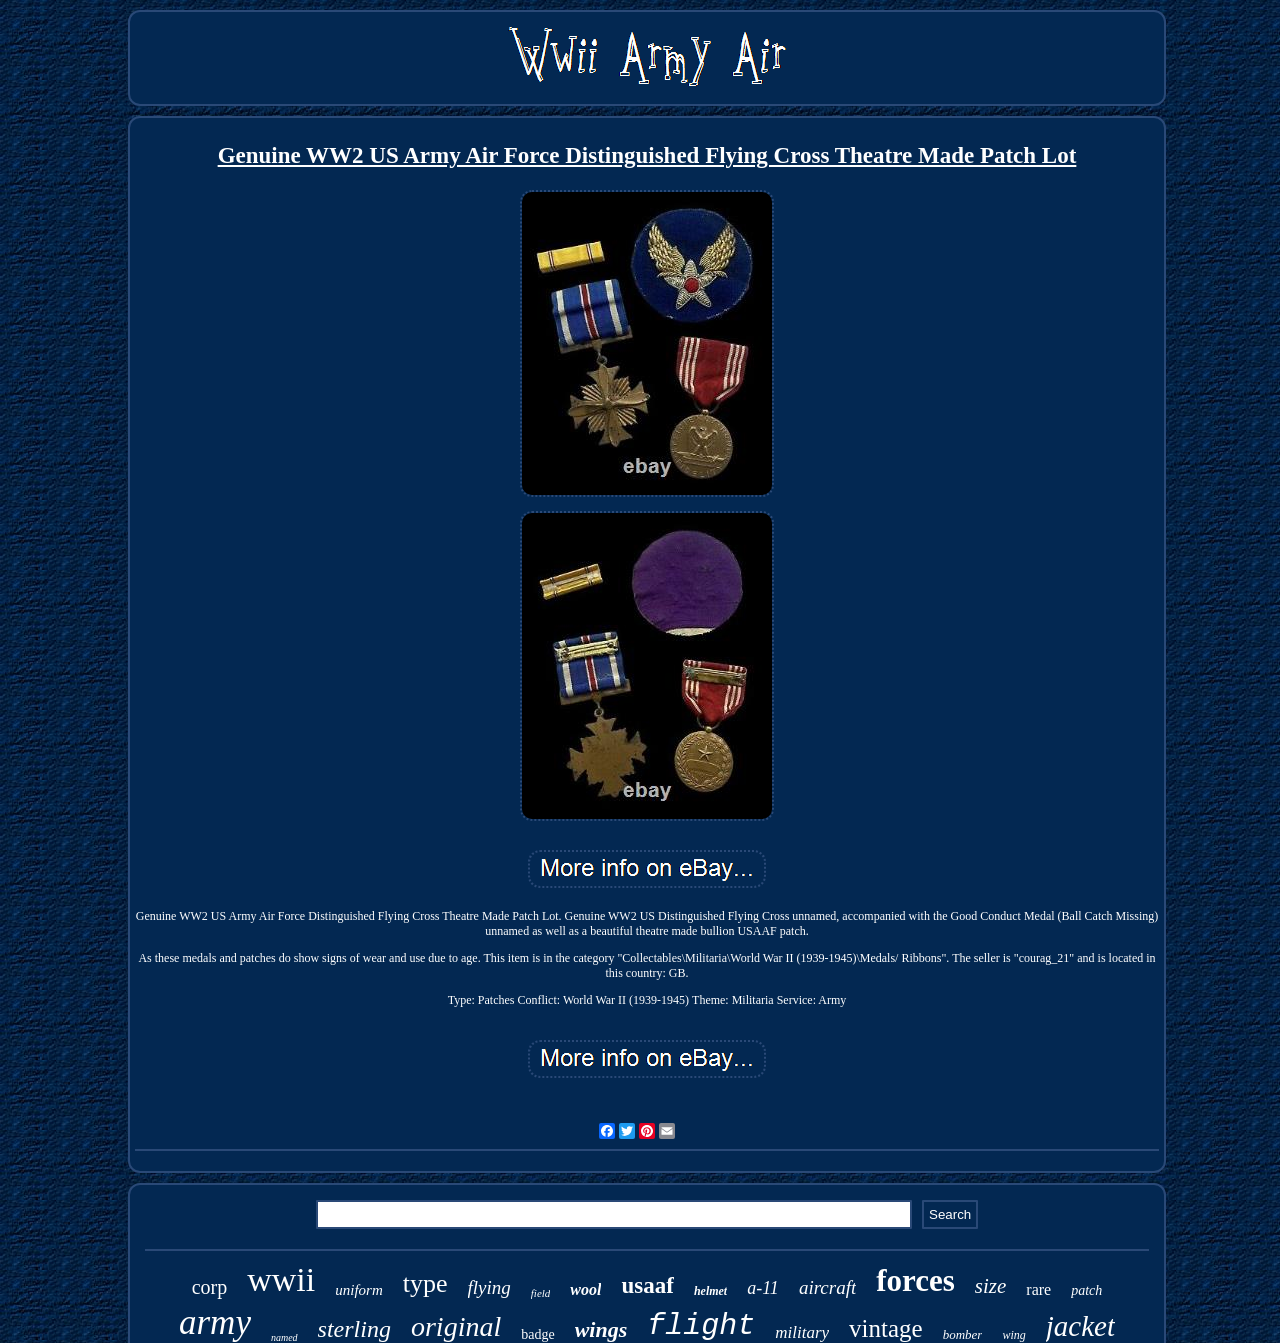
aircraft (827, 1287)
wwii (281, 1279)
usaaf (647, 1285)
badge (537, 1334)
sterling (354, 1329)
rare (1038, 1289)
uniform (359, 1290)
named (284, 1337)
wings (601, 1329)
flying (489, 1287)
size (991, 1286)
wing (1013, 1335)
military (802, 1332)
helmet (710, 1291)
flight (701, 1326)
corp (210, 1287)
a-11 (763, 1288)
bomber (963, 1334)
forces (915, 1280)
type (425, 1283)
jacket (1080, 1326)
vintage (886, 1328)
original (456, 1326)
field (541, 1293)
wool (585, 1289)
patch (1086, 1290)
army (215, 1322)
